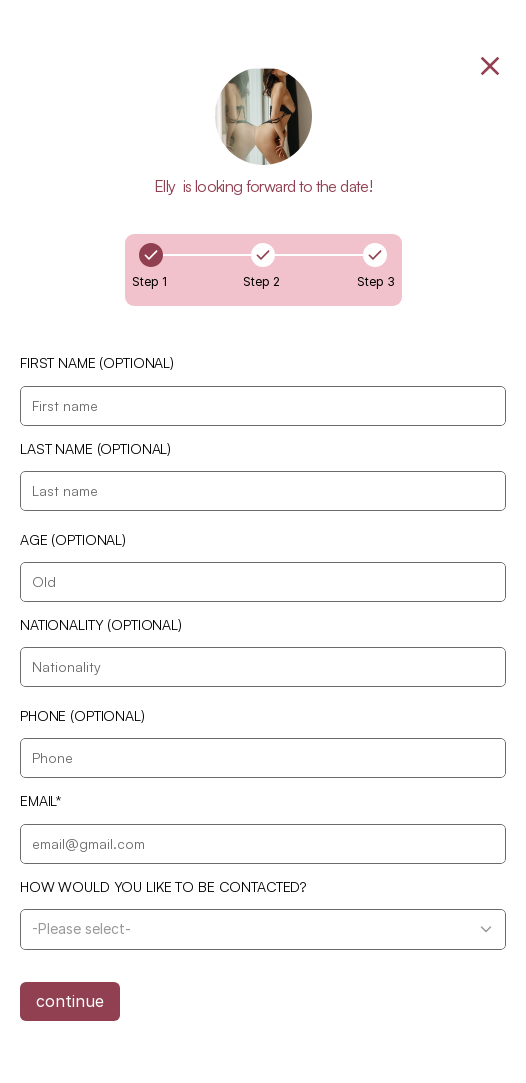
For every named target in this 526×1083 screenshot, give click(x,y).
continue (70, 1001)
